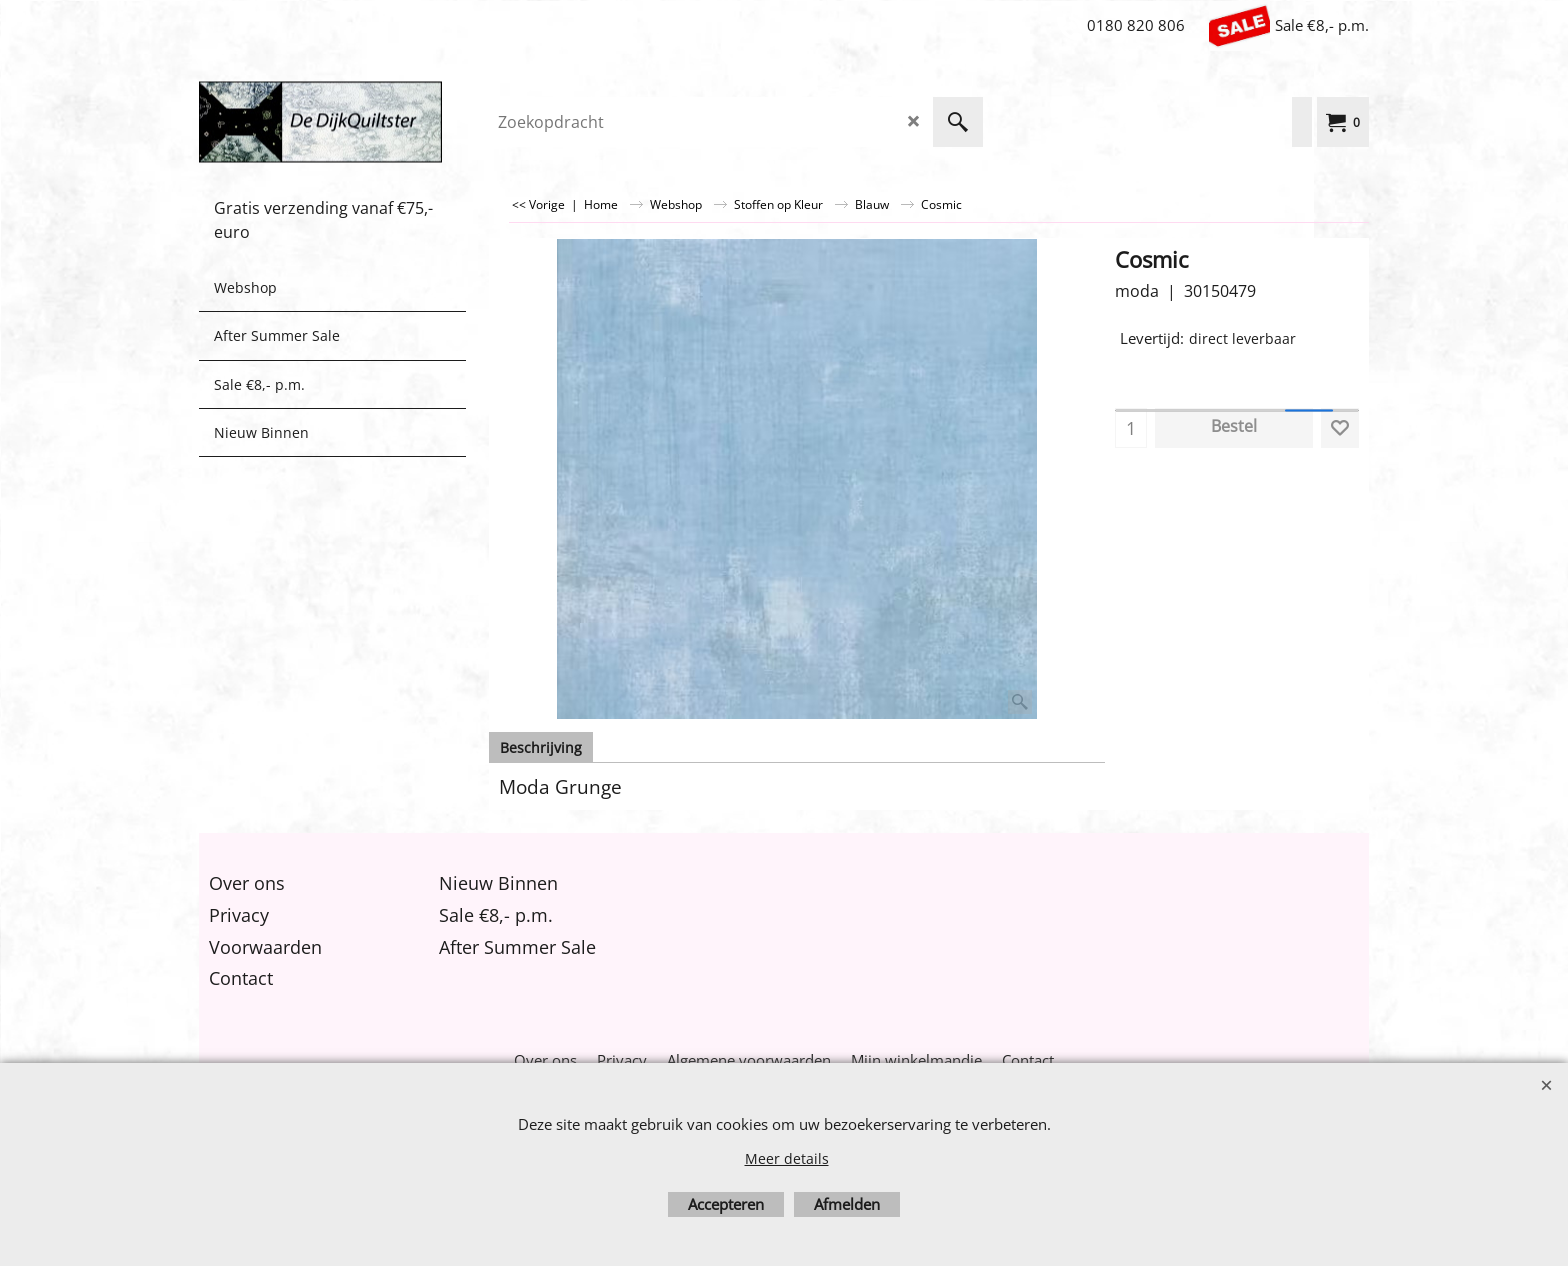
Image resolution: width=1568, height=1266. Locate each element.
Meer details (787, 1158)
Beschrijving (541, 747)
